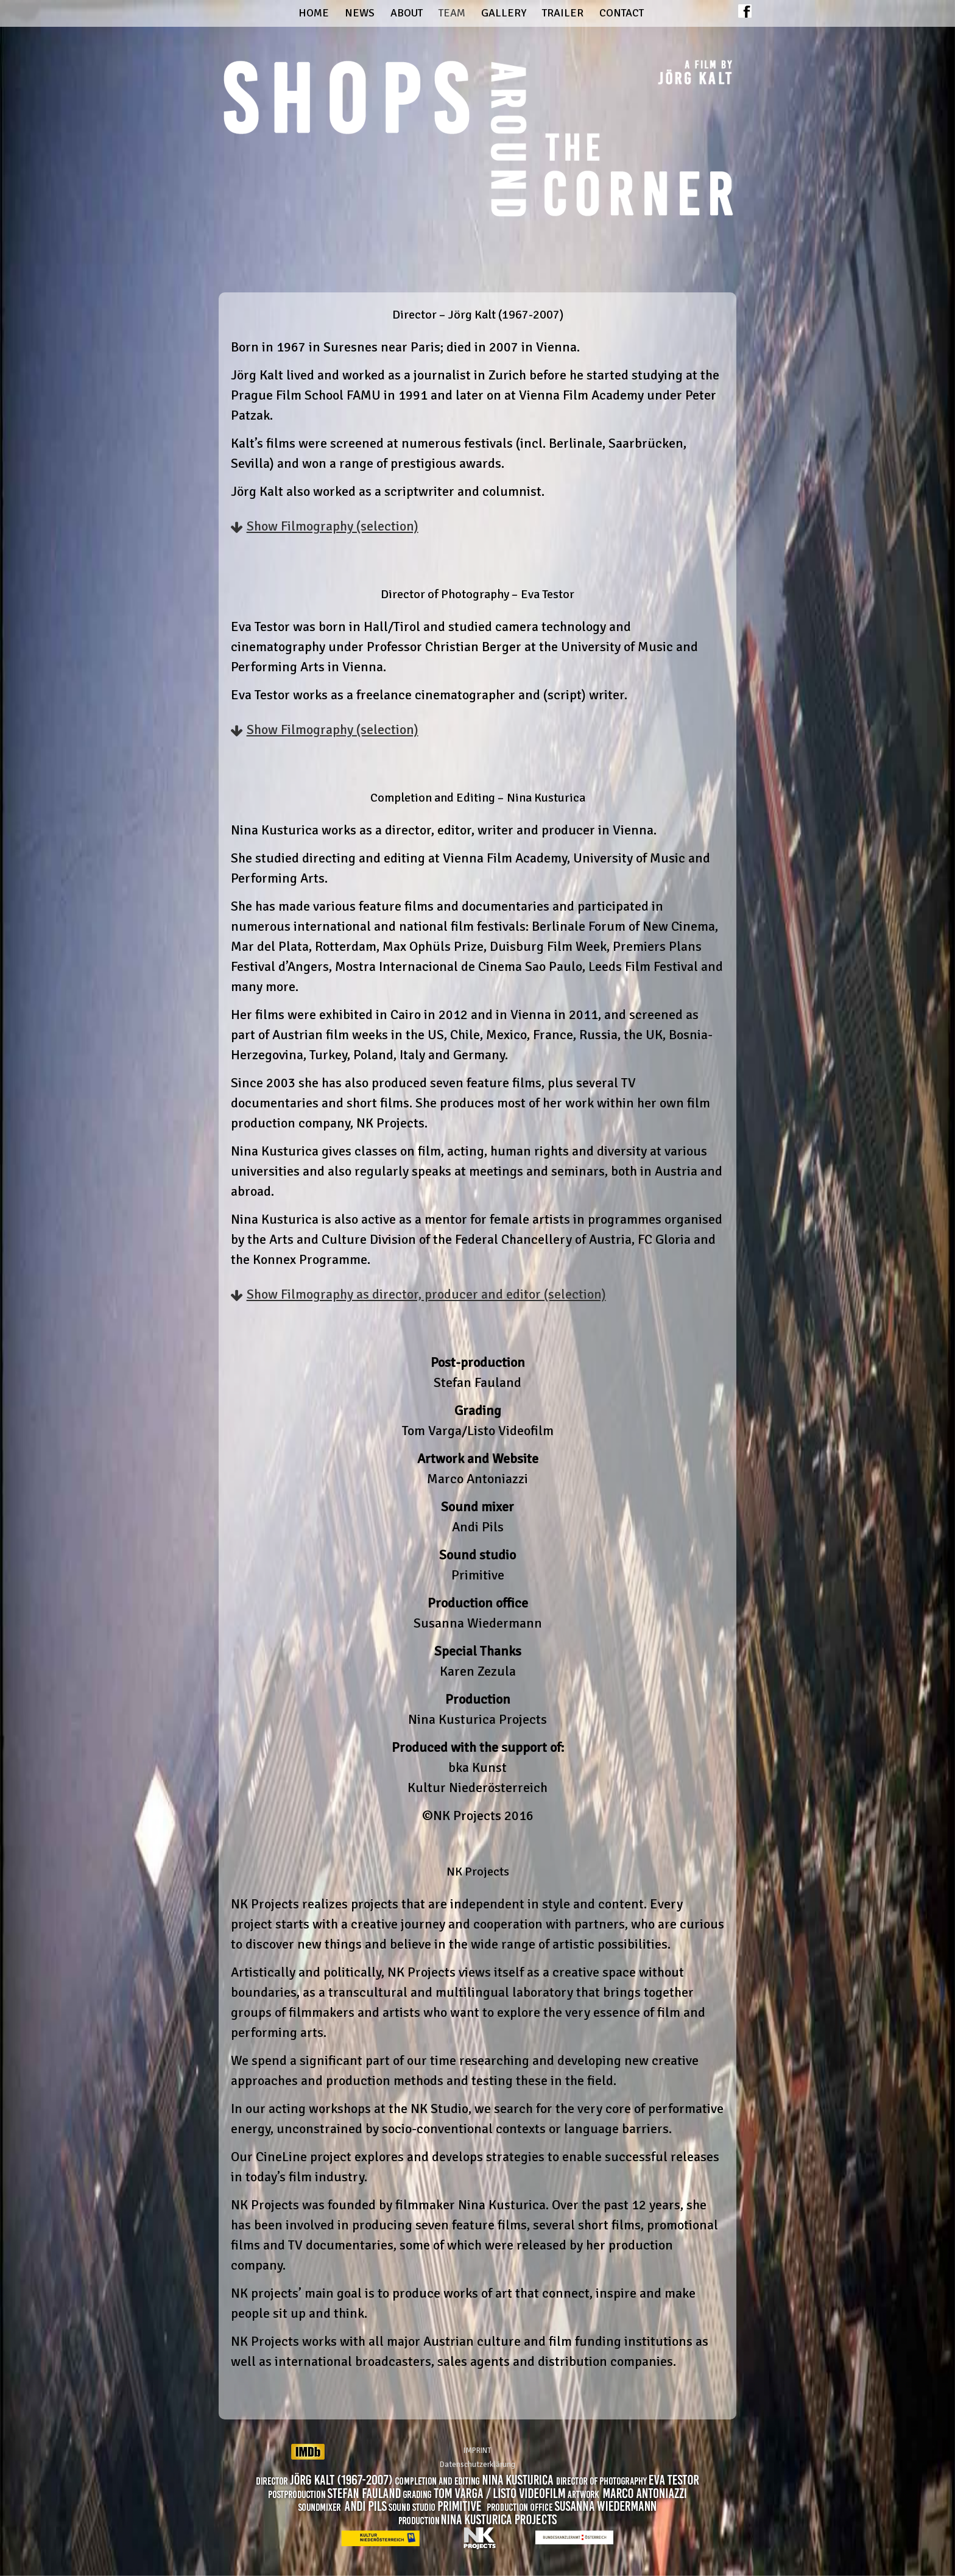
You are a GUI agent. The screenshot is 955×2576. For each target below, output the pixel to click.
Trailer (562, 12)
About (406, 12)
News (360, 12)
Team (452, 12)
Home (313, 12)
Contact (621, 12)
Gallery (503, 12)
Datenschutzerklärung (477, 2464)
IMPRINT (477, 2450)
